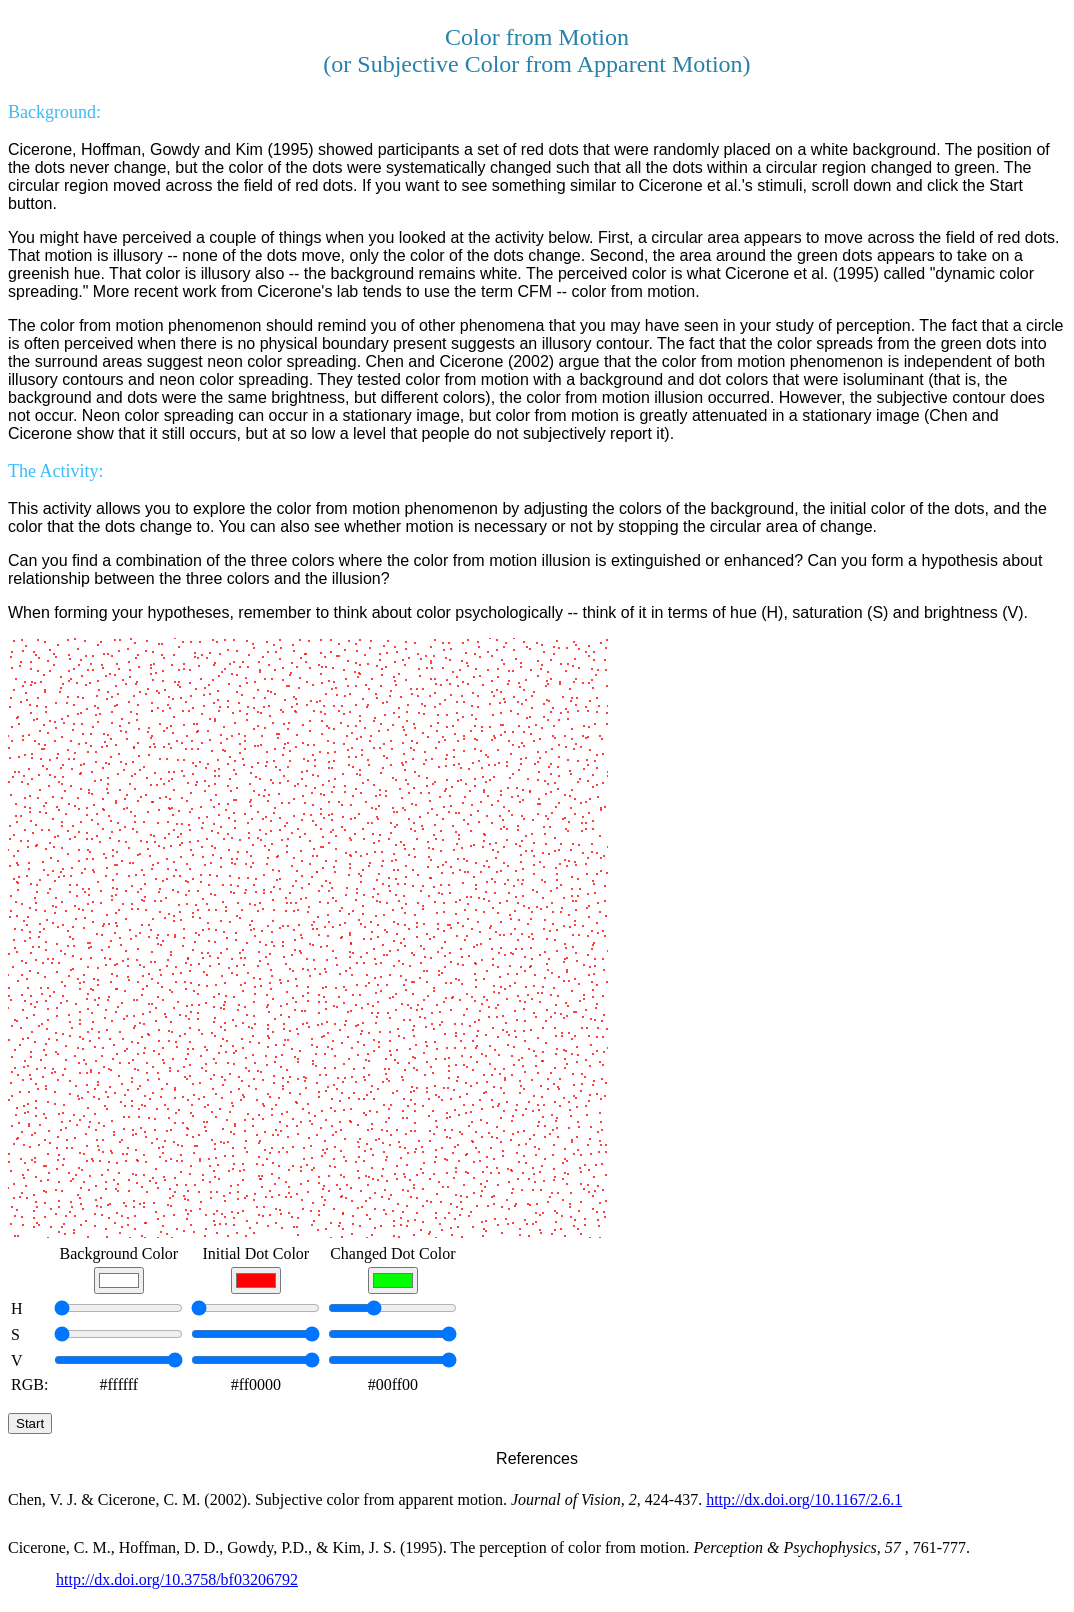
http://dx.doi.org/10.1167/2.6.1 (804, 1499)
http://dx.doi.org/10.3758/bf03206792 (177, 1579)
